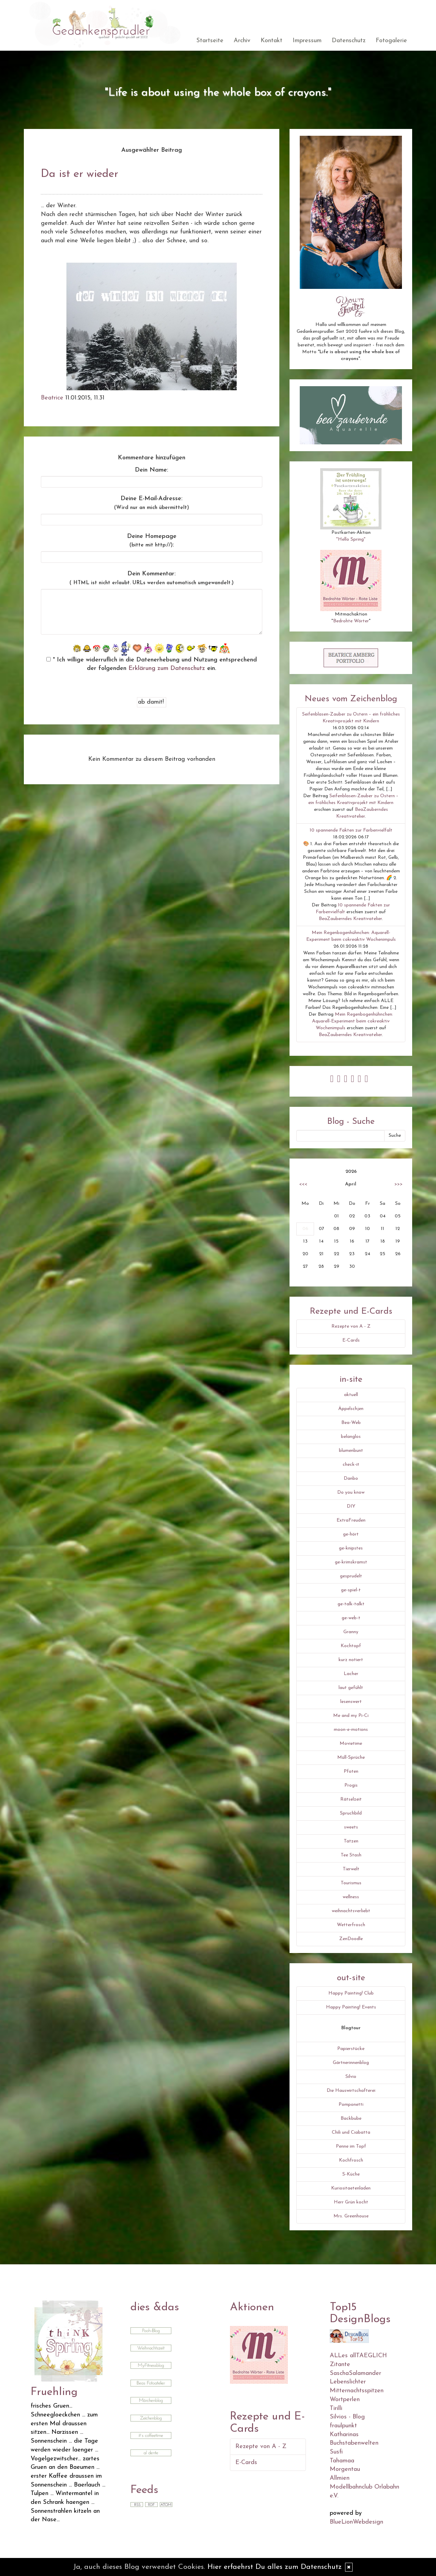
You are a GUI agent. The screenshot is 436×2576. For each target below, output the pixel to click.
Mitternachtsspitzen (357, 2391)
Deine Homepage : (151, 540)
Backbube (351, 2118)
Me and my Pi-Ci (351, 1715)
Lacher (351, 1673)
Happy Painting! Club (351, 1993)
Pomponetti (351, 2104)
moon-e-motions (351, 1729)
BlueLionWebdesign (356, 2522)
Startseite (209, 40)
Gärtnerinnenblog (351, 2062)
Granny (350, 1632)
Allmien (339, 2478)
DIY (351, 1506)
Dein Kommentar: (151, 578)
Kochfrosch (351, 2160)
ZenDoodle (351, 1938)
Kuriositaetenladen (351, 2188)
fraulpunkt (343, 2426)
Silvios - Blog (347, 2417)
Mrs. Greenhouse (351, 2216)
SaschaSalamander (355, 2373)
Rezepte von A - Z (351, 1326)
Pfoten (351, 1771)
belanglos (351, 1436)
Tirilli (336, 2408)
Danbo (351, 1478)
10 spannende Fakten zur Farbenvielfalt (351, 830)
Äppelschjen (350, 1408)
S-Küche (351, 2174)
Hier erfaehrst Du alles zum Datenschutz (274, 2567)
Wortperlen (345, 2399)
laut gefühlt (351, 1687)
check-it (351, 1464)
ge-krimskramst (351, 1562)
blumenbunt (351, 1450)
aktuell (351, 1394)
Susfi (336, 2452)
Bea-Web (351, 1422)
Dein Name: (151, 470)
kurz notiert (351, 1659)
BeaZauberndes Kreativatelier (350, 918)
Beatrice (52, 398)
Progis (351, 1785)
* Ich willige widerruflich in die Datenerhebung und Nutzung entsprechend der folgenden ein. (151, 664)
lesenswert (351, 1701)
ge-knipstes (351, 1548)
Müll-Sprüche (351, 1757)
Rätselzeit (351, 1799)
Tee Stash (351, 1855)
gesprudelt (351, 1576)
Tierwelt (351, 1869)
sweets (351, 1827)
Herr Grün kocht (351, 2202)
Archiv (242, 40)
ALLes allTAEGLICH (358, 2355)
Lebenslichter (348, 2382)
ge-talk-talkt (351, 1604)
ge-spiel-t (351, 1590)
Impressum (307, 40)
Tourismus (351, 1883)
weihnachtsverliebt (351, 1911)
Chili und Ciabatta (351, 2132)
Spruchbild (351, 1813)
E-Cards (351, 1340)
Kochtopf (351, 1645)
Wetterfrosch (351, 1924)
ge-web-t (351, 1618)
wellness (351, 1897)
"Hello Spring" (350, 539)
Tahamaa (342, 2461)
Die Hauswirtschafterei (351, 2090)
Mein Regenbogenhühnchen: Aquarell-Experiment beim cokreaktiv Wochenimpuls (352, 1021)
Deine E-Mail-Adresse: (151, 502)
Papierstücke (350, 2048)
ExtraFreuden (351, 1520)
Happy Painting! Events (351, 2007)
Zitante (340, 2364)
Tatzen (351, 1841)
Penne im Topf (351, 2146)
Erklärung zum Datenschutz (166, 668)
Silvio (350, 2076)
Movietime (351, 1743)
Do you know (350, 1492)
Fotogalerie (391, 40)
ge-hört (351, 1534)
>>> (398, 1184)
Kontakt (271, 40)
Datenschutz (348, 40)
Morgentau (345, 2469)
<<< (303, 1184)
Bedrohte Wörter (351, 621)
